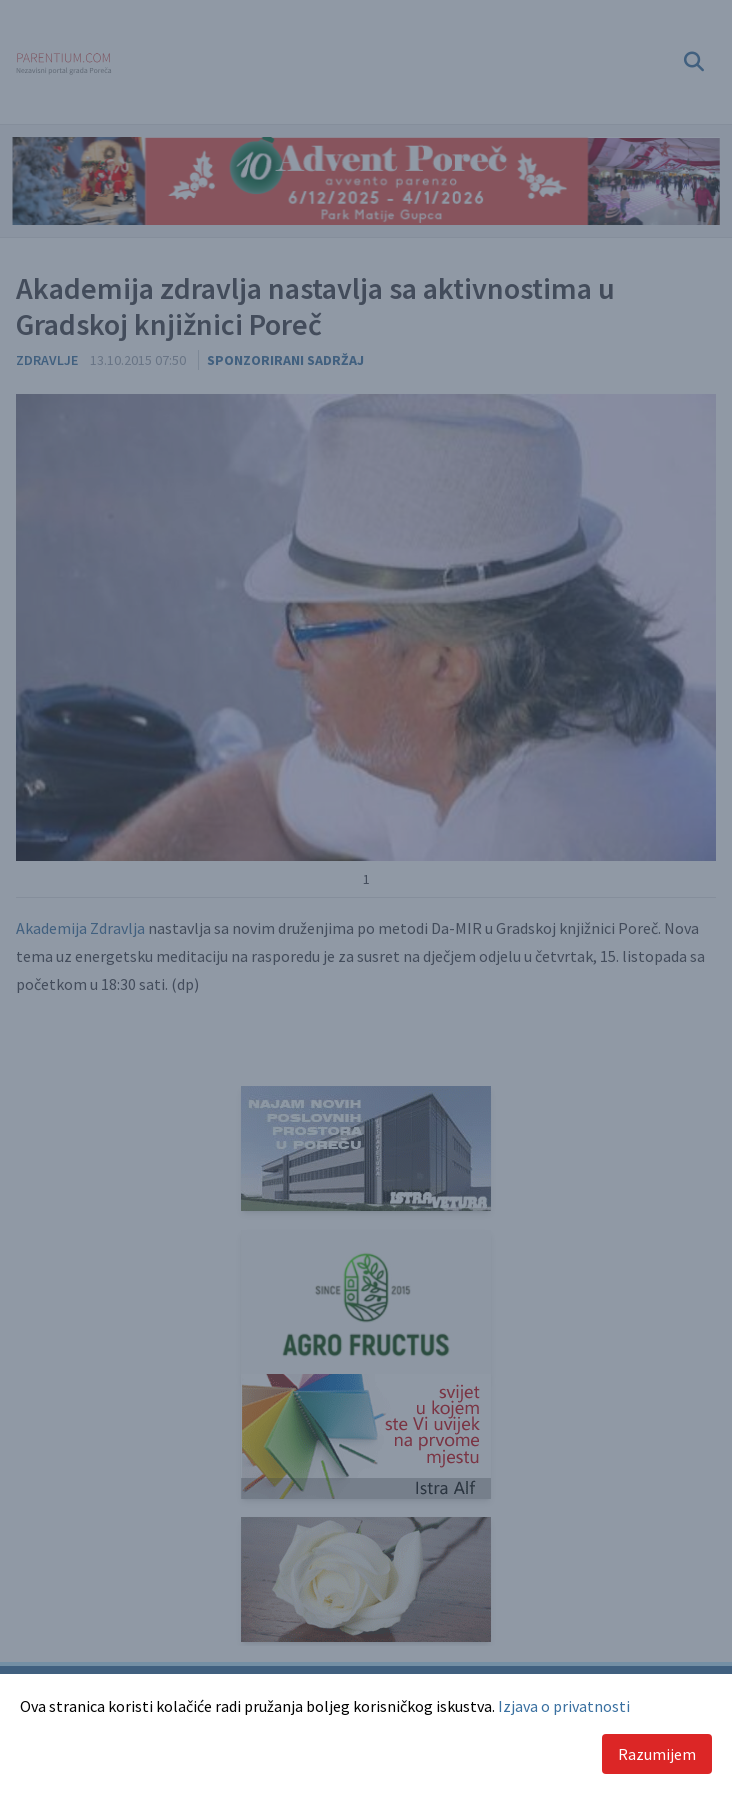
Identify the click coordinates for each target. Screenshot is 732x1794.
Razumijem (657, 1754)
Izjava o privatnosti (564, 1706)
